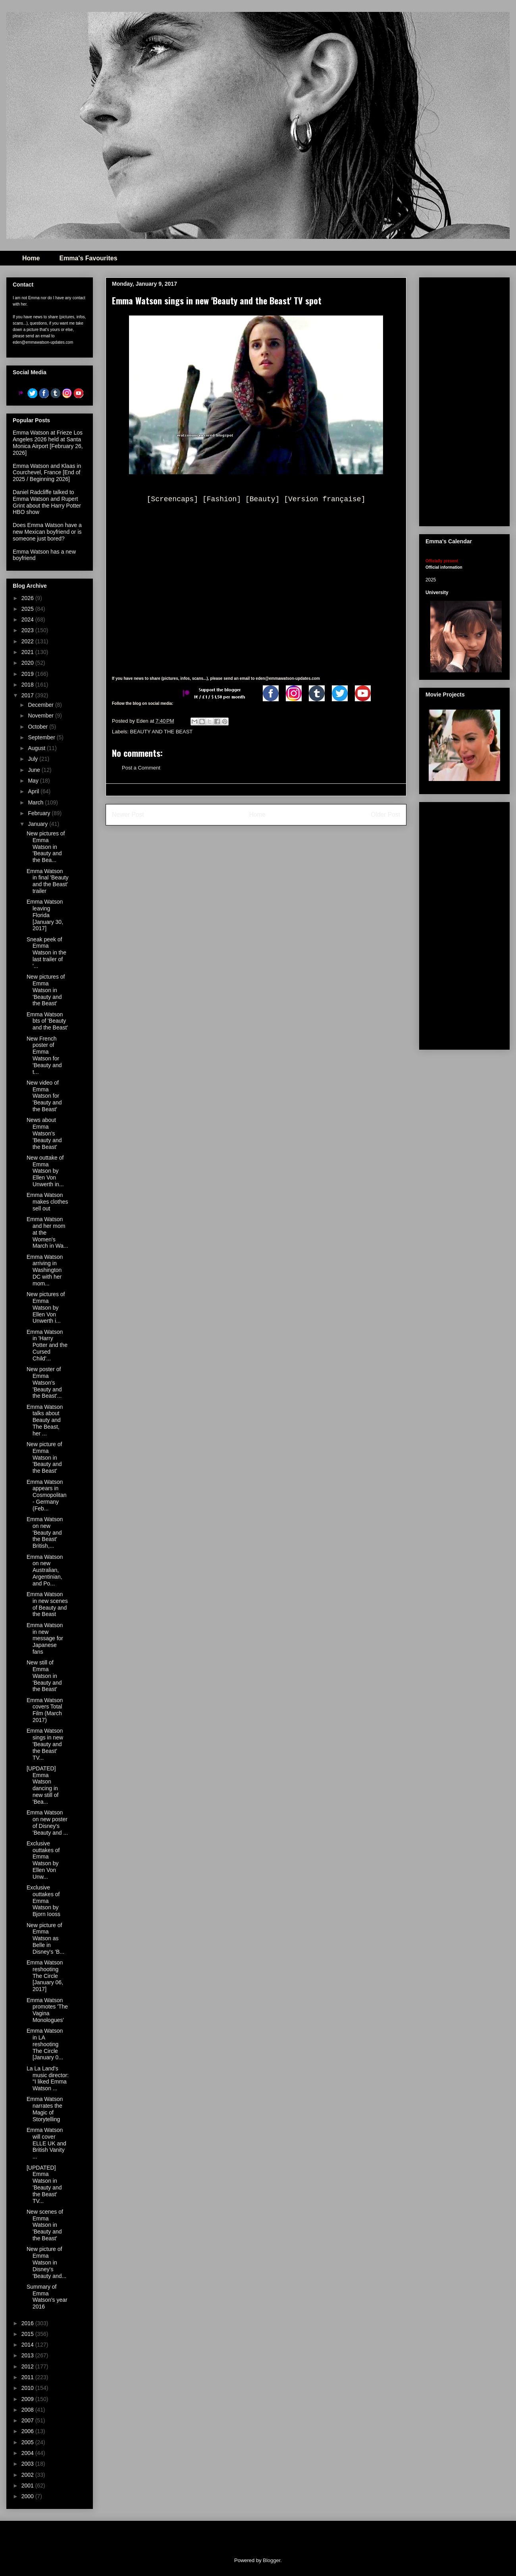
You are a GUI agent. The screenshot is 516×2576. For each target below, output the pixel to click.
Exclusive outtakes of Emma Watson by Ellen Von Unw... (43, 1860)
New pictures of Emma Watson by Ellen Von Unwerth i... (46, 1307)
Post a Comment (141, 768)
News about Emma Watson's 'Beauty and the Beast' (44, 1133)
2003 (28, 2464)
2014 (28, 2344)
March (36, 802)
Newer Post (128, 814)
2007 (28, 2420)
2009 (28, 2399)
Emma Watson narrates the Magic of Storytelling (45, 2109)
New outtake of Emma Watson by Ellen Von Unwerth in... (45, 1170)
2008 (28, 2410)
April (34, 791)
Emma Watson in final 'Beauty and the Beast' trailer (48, 881)
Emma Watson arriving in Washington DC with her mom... (45, 1270)
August (37, 748)
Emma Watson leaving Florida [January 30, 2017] (45, 914)
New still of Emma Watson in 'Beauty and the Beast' (44, 1675)
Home (31, 258)
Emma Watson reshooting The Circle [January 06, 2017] (45, 1975)
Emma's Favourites (88, 258)
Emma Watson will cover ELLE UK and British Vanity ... (46, 2143)
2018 (28, 684)
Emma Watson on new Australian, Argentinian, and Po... (45, 1570)
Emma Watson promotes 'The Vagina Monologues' (47, 2010)
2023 (28, 630)
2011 (28, 2377)
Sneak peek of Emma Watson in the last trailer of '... (46, 952)
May (34, 780)
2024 (28, 619)
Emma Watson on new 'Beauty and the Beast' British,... (45, 1532)
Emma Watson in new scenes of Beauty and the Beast (47, 1604)
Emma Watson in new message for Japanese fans (45, 1638)
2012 (28, 2366)
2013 (28, 2355)
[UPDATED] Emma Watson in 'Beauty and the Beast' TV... (44, 2184)
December (41, 705)
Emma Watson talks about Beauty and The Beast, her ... (45, 1420)
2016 (28, 2323)
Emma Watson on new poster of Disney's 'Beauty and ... (47, 1822)
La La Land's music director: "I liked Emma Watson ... (48, 2078)
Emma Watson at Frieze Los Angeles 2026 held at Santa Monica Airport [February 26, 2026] (48, 442)
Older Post (385, 814)
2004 (28, 2453)
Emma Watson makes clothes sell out (47, 1202)
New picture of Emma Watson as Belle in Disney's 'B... (45, 1938)
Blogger (271, 2560)
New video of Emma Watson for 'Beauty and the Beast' (44, 1095)
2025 (28, 609)
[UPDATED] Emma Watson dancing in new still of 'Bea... (42, 1785)
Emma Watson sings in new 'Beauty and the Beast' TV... (45, 1744)
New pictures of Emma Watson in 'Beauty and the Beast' (46, 989)
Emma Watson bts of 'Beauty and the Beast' (47, 1021)
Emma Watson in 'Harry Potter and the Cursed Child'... (47, 1345)
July (33, 759)
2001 (28, 2485)
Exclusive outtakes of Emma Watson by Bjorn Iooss (43, 1900)
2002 (28, 2475)
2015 (28, 2334)
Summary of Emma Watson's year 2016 (47, 2297)
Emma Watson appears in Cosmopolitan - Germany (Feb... (47, 1495)
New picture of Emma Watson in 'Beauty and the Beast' (44, 1457)
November (41, 715)
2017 (28, 695)
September (42, 737)
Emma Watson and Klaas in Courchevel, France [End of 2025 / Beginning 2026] (47, 473)
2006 (28, 2431)
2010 (28, 2388)
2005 (28, 2442)
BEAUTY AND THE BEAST (161, 732)
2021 (28, 652)
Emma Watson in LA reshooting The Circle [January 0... (45, 2044)
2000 (28, 2496)
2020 (28, 663)
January (38, 824)
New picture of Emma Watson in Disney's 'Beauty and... (46, 2262)
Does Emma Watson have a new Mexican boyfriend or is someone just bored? (47, 532)
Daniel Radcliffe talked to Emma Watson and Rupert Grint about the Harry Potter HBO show (47, 502)
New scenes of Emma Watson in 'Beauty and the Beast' (45, 2225)
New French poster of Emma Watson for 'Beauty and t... (44, 1055)
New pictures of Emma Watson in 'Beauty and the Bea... (46, 846)
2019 (28, 674)
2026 (28, 598)
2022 (28, 641)
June (34, 770)
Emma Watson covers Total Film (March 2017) (45, 1710)
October (38, 726)
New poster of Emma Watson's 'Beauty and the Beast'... (44, 1382)
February (40, 813)
